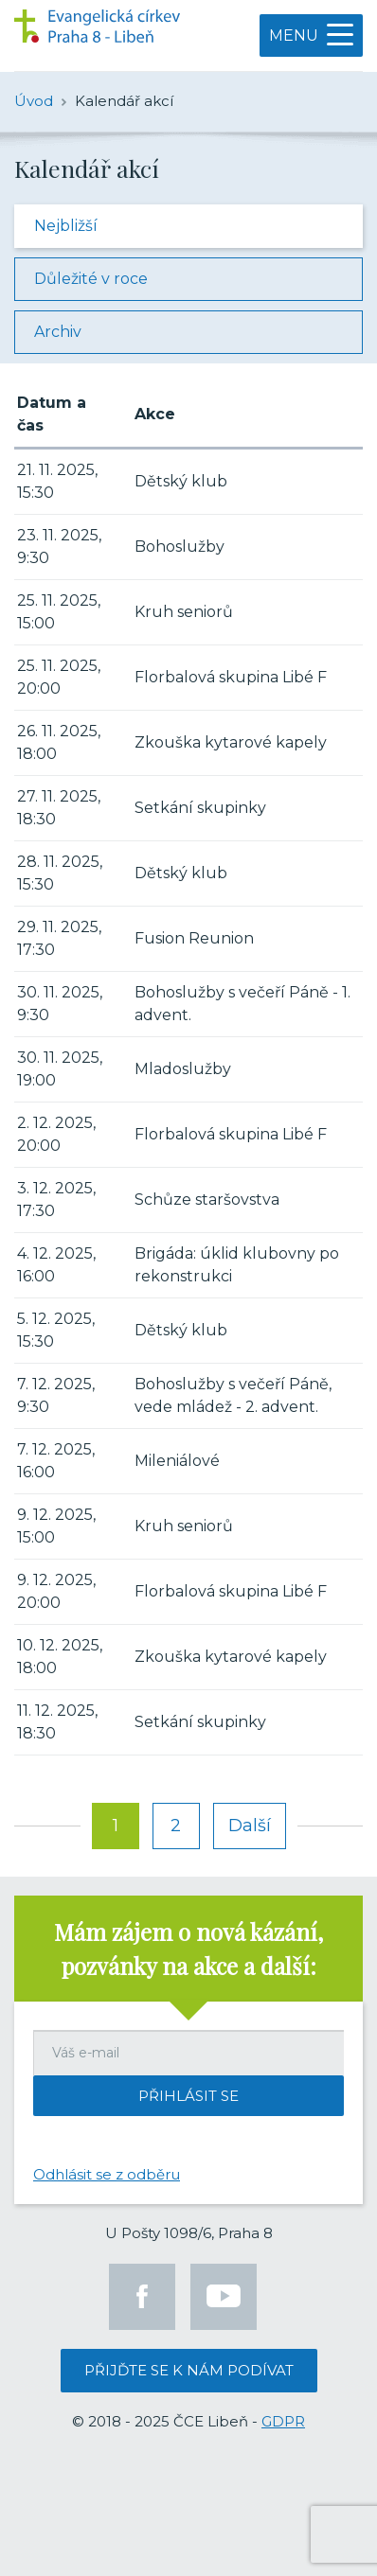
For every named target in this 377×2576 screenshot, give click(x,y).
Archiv (57, 332)
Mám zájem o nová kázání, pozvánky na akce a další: (188, 1948)
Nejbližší (66, 226)
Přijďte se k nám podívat (189, 2370)
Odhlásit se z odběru (106, 2174)
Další (249, 1825)
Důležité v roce (91, 279)
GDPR (283, 2421)
